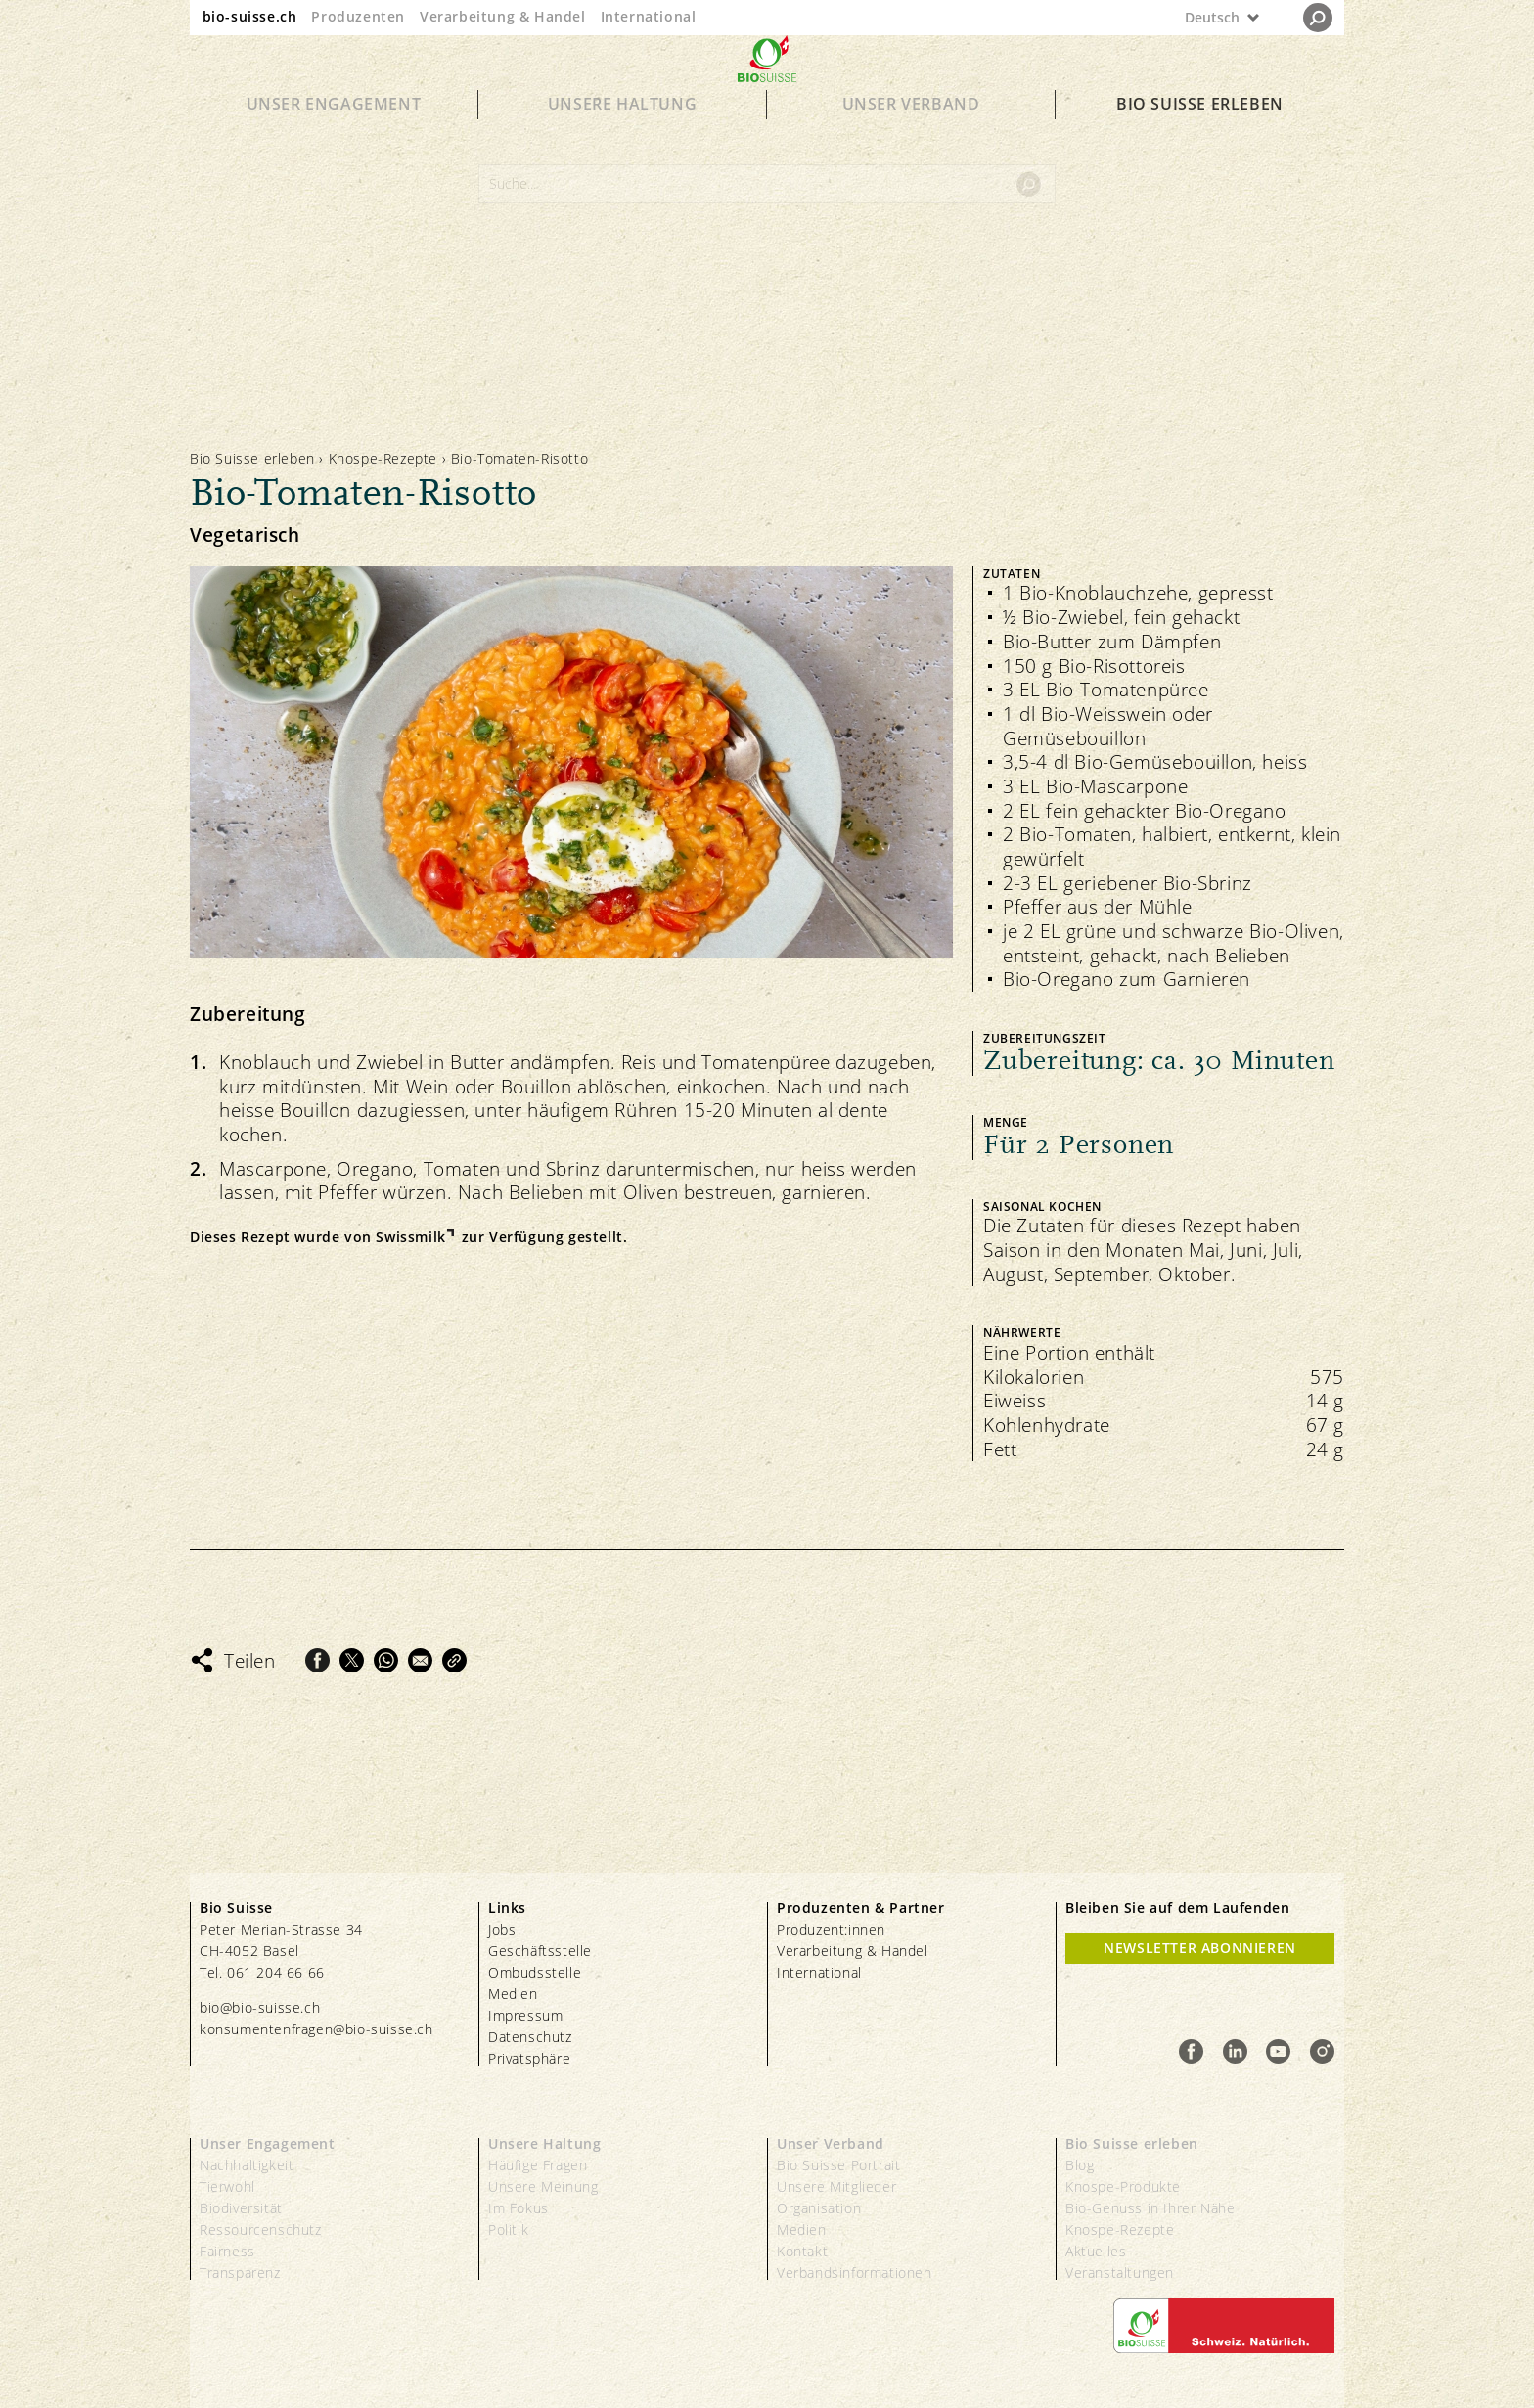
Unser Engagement (334, 139)
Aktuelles (1095, 2251)
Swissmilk (410, 1237)
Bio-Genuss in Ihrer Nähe (1150, 2208)
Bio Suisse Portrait (838, 2165)
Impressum (525, 2015)
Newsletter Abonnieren (1200, 1948)
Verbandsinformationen (854, 2272)
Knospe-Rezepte (383, 458)
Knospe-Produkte (1123, 2186)
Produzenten (358, 16)
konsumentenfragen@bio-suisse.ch (316, 2029)
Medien (513, 1993)
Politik (508, 2229)
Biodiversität (241, 2208)
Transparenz (240, 2272)
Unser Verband (911, 139)
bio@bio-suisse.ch (260, 2007)
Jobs (502, 1929)
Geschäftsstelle (540, 1950)
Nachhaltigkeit (246, 2165)
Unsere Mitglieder (836, 2186)
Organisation (819, 2208)
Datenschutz (530, 2037)
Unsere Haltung (622, 139)
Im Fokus (518, 2208)
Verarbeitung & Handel (503, 16)
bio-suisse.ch (250, 16)
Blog (1079, 2165)
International (649, 16)
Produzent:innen (831, 1929)
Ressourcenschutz (261, 2229)
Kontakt (802, 2251)
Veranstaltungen (1119, 2272)
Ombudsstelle (534, 1972)
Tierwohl (227, 2186)
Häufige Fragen (537, 2165)
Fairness (227, 2251)
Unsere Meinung (543, 2186)
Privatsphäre (529, 2058)
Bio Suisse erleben (1200, 139)
